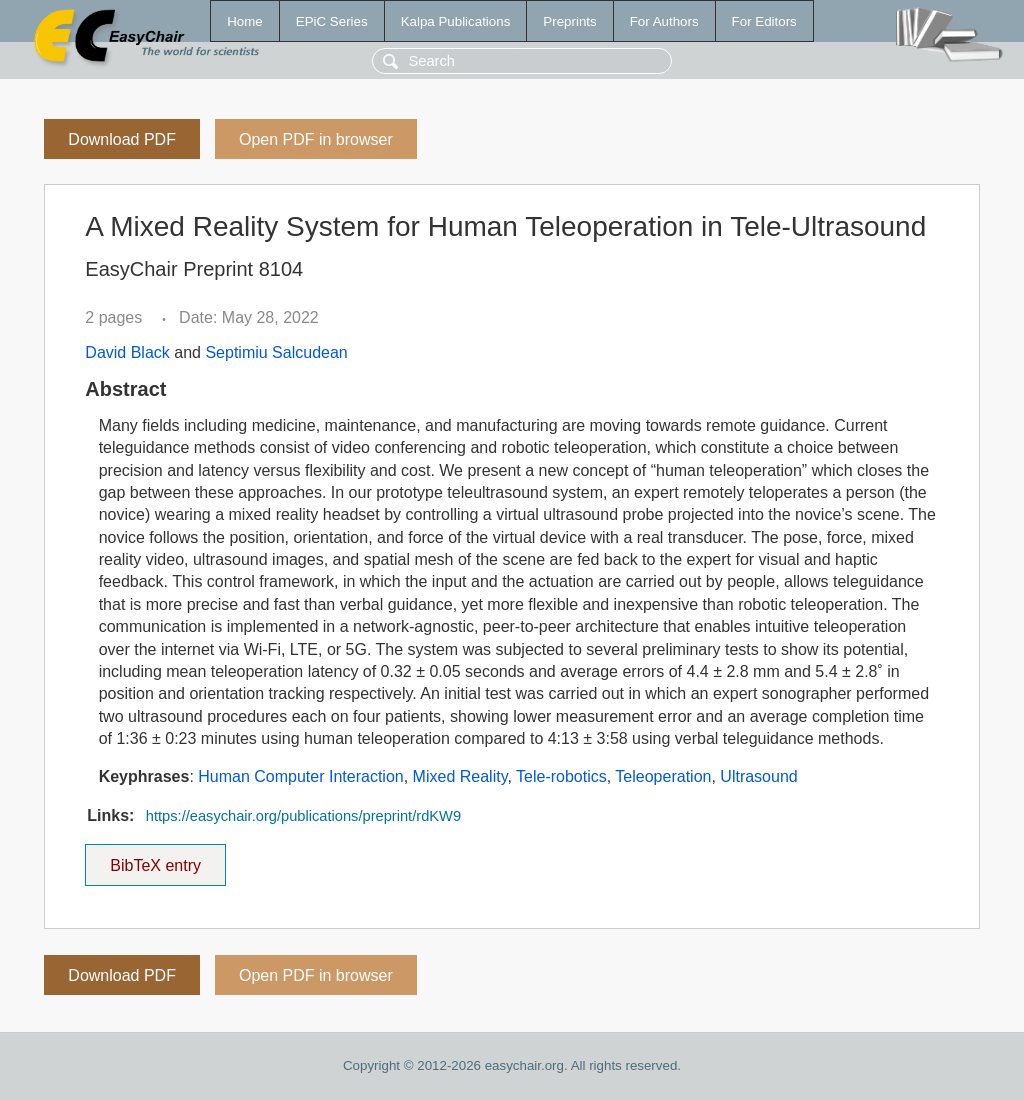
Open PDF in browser (316, 139)
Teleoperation (663, 776)
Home (245, 21)
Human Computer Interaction (300, 776)
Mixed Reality (460, 776)
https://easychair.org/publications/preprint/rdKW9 (303, 816)
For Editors (764, 21)
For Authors (664, 21)
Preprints (569, 21)
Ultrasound (758, 776)
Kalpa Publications (456, 21)
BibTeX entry (156, 859)
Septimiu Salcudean (276, 352)
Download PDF (122, 139)
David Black (127, 352)
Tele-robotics (561, 776)
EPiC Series (332, 21)
